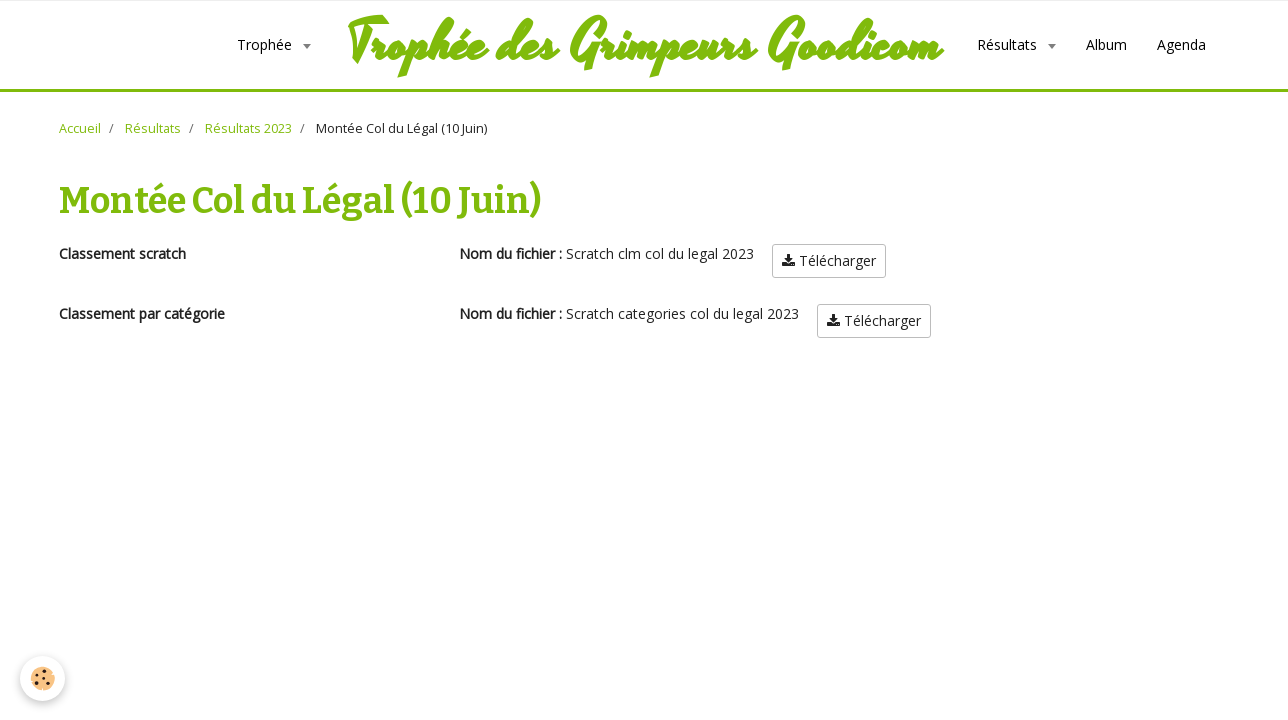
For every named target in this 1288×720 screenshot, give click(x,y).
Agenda (896, 85)
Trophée (161, 60)
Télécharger (829, 292)
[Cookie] (42, 678)
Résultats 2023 (248, 160)
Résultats (904, 35)
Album (1001, 35)
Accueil (80, 160)
